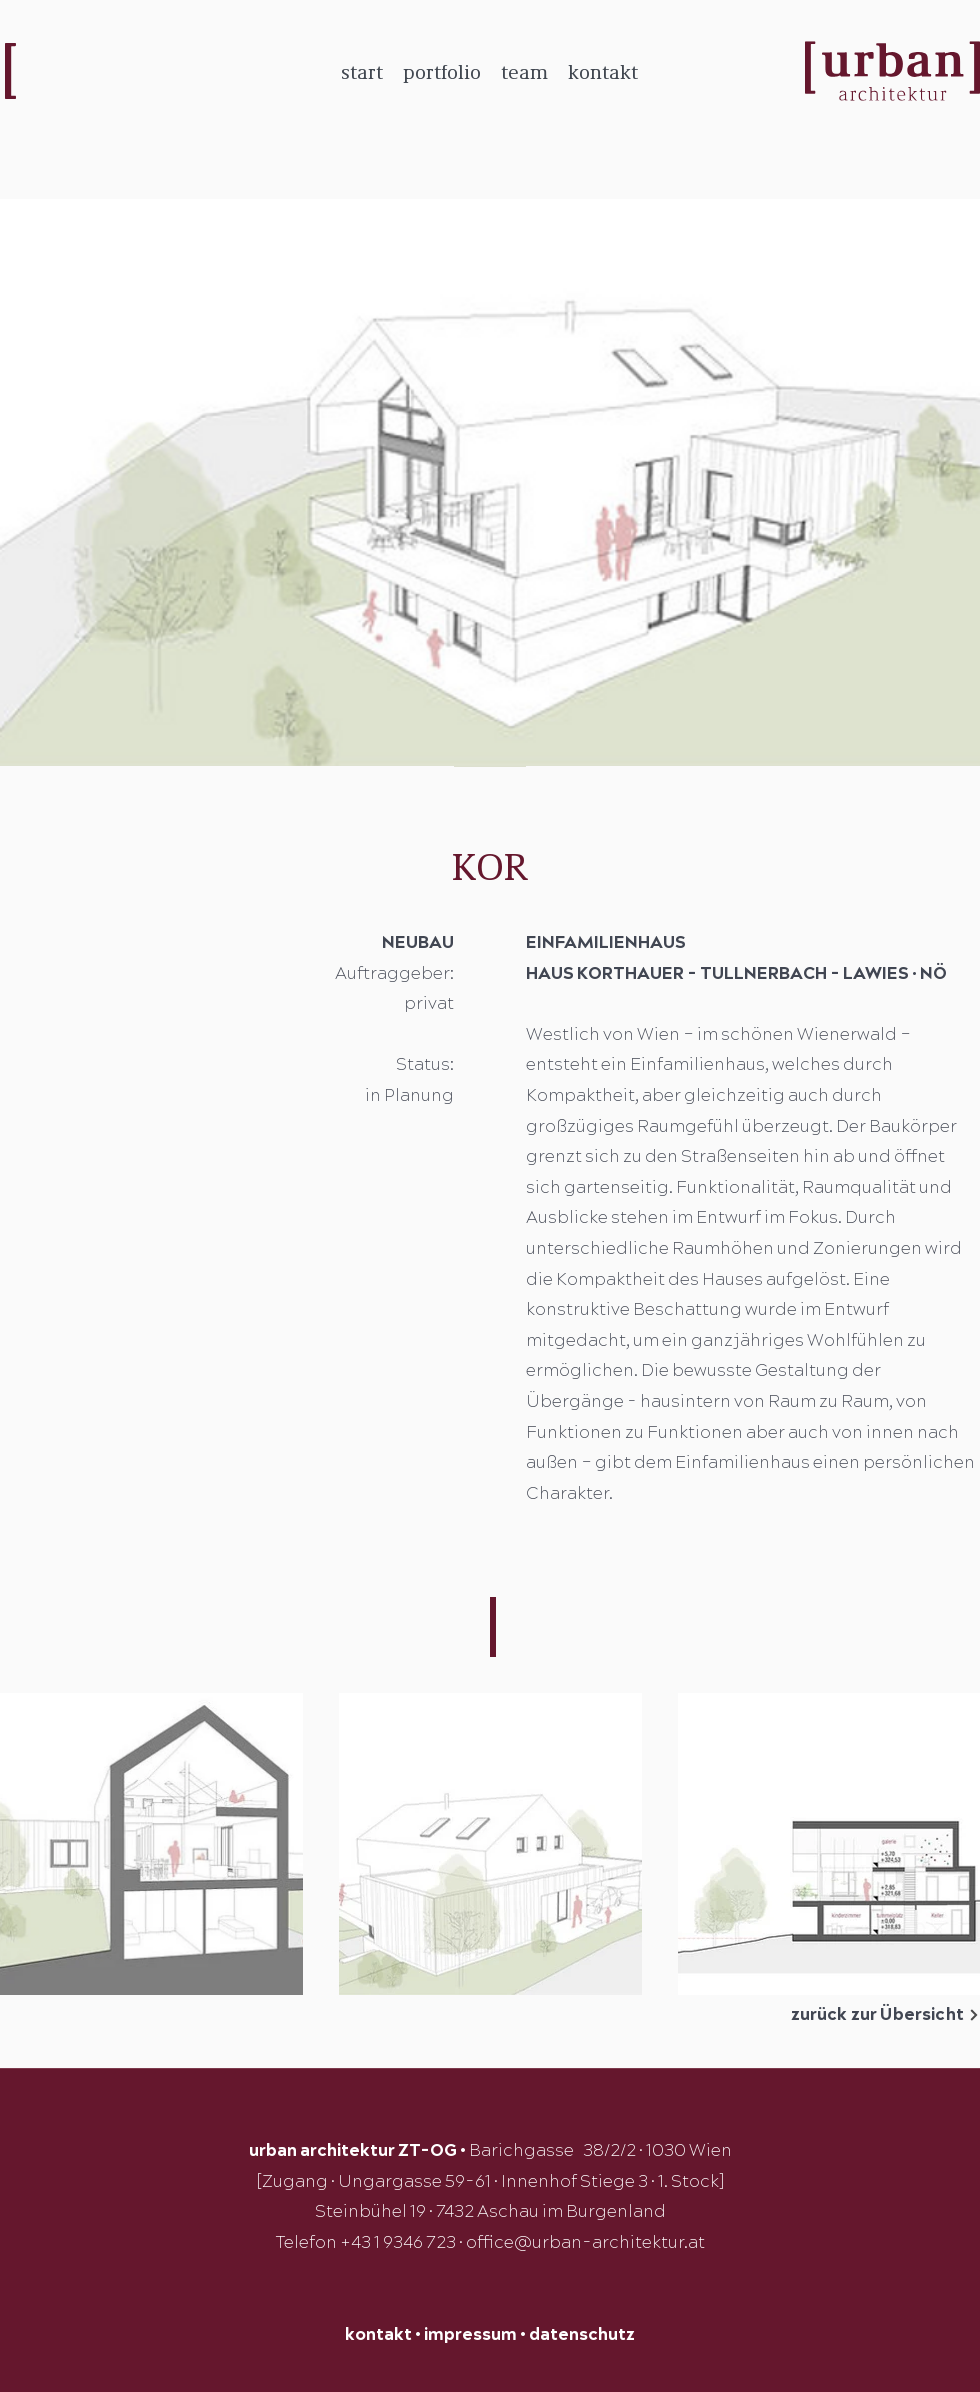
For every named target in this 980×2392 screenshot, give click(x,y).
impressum (470, 2335)
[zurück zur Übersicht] (854, 2015)
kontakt (378, 2335)
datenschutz (582, 2335)
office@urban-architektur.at (585, 2243)
